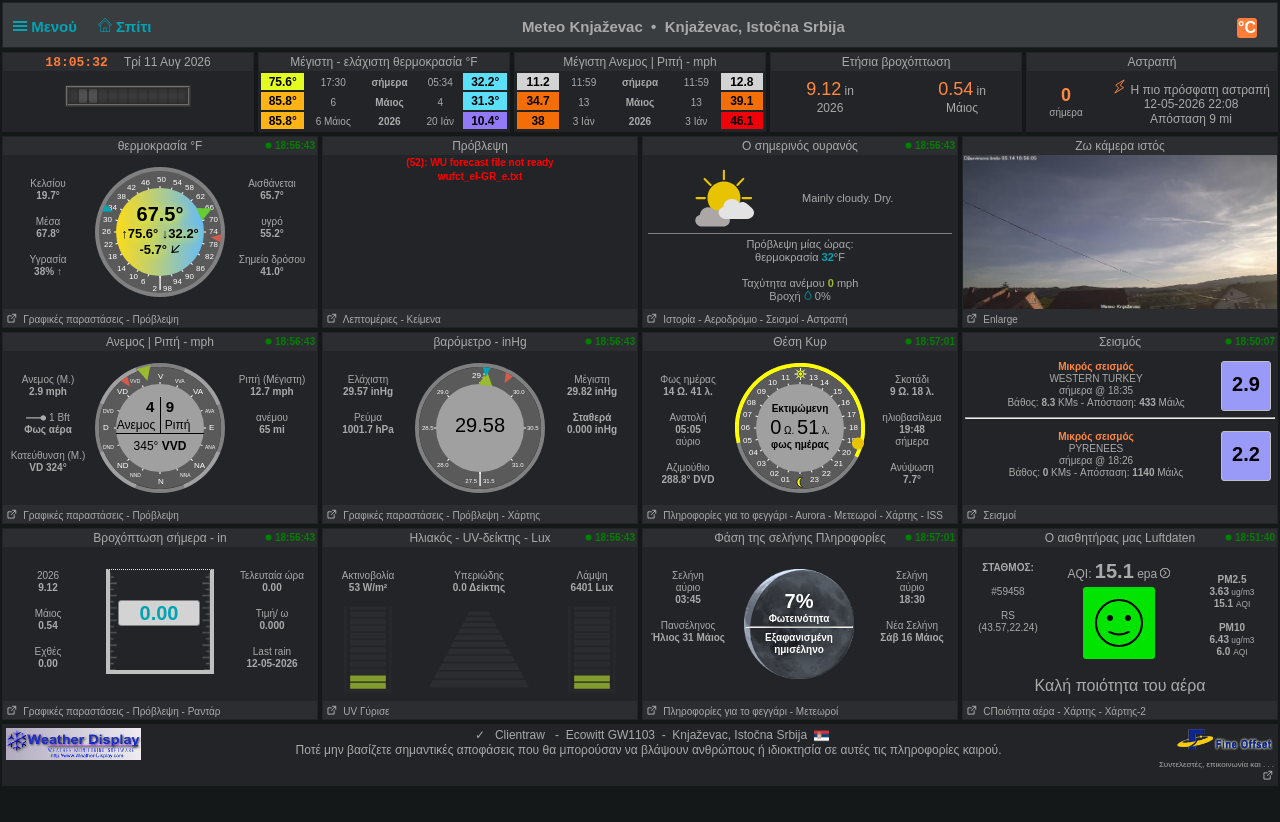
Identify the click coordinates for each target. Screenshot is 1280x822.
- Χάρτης (521, 515)
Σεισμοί (989, 515)
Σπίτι (122, 26)
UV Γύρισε (356, 711)
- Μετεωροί (852, 515)
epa (1153, 574)
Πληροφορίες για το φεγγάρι (715, 515)
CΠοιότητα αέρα (1009, 711)
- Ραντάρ (201, 711)
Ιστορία (669, 319)
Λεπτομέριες (360, 319)
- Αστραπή (824, 319)
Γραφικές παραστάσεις (63, 319)
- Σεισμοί (779, 319)
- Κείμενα (420, 319)
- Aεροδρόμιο (727, 319)
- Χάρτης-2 (1121, 711)
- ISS (932, 515)
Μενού (49, 26)
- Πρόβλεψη (152, 319)
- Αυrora (807, 515)
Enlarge (990, 319)
